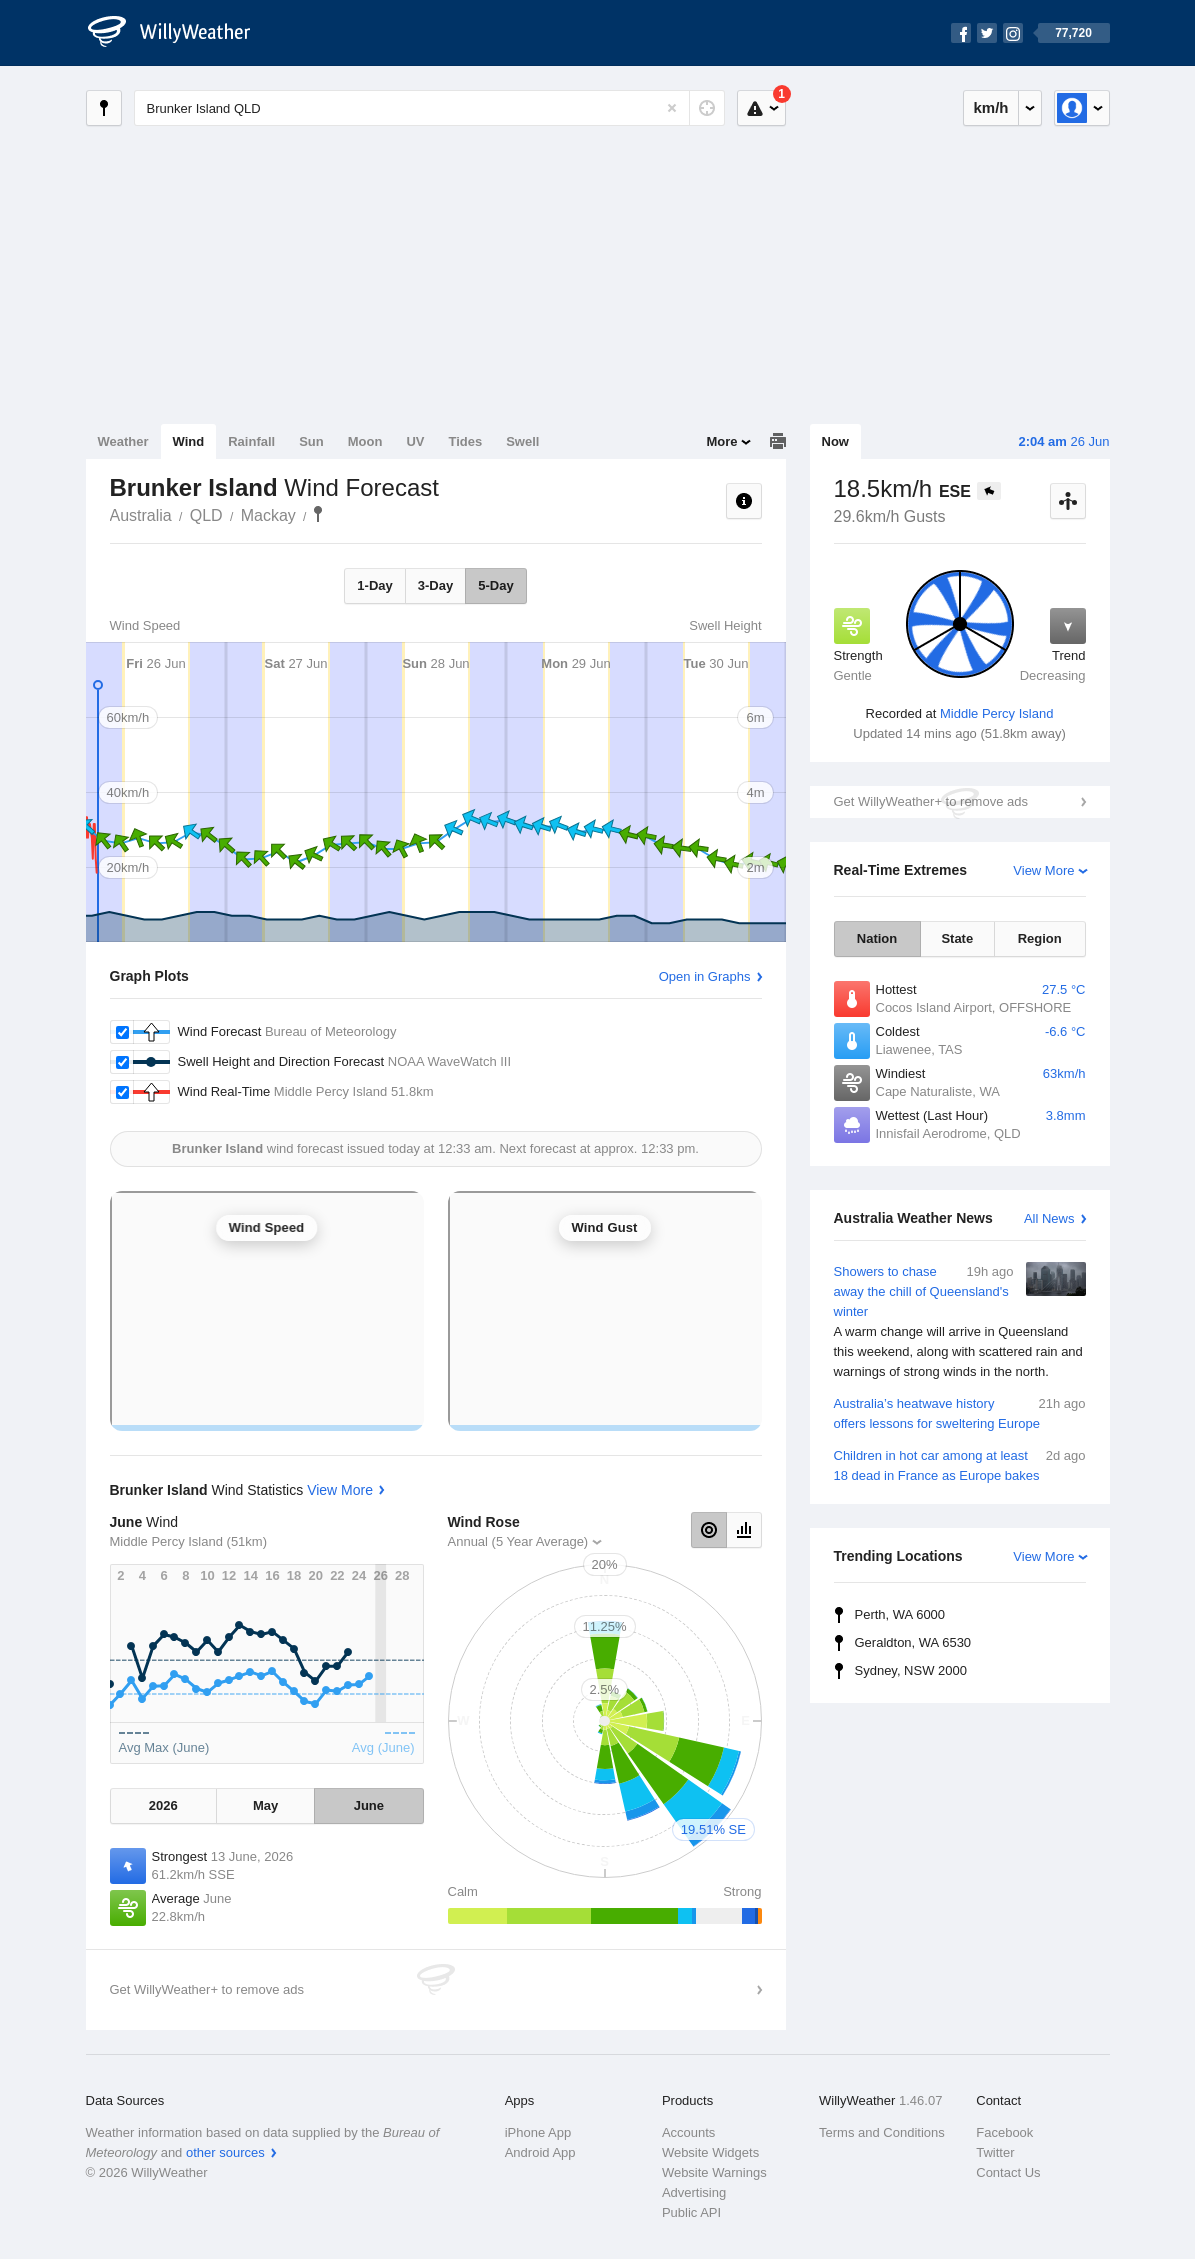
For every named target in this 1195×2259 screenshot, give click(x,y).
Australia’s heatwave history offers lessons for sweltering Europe (960, 1412)
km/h (990, 107)
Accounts (688, 2132)
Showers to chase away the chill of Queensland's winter (960, 1322)
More (721, 441)
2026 (163, 1805)
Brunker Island (318, 514)
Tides (465, 441)
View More (1043, 870)
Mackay (268, 515)
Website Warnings (714, 2172)
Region (1040, 938)
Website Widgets (710, 2152)
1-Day (374, 585)
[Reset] (672, 108)
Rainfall (251, 441)
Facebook (1004, 2132)
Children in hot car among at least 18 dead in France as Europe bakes (960, 1464)
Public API (691, 2212)
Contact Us (1008, 2172)
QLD (206, 515)
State (957, 938)
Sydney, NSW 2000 (911, 1670)
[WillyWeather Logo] (180, 33)
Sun (311, 441)
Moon (365, 441)
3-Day (435, 585)
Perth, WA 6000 (900, 1614)
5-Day (495, 585)
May (265, 1805)
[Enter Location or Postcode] (429, 108)
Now (835, 441)
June (369, 1805)
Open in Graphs (705, 976)
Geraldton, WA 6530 (913, 1642)
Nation (877, 938)
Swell (522, 441)
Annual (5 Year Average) (518, 1541)
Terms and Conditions (882, 2132)
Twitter (995, 2152)
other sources (225, 2152)
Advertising (694, 2192)
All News (1049, 1218)
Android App (540, 2152)
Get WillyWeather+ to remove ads (931, 801)
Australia (141, 515)
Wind (189, 441)
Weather (123, 441)
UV (415, 441)
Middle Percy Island (996, 713)
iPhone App (538, 2132)
